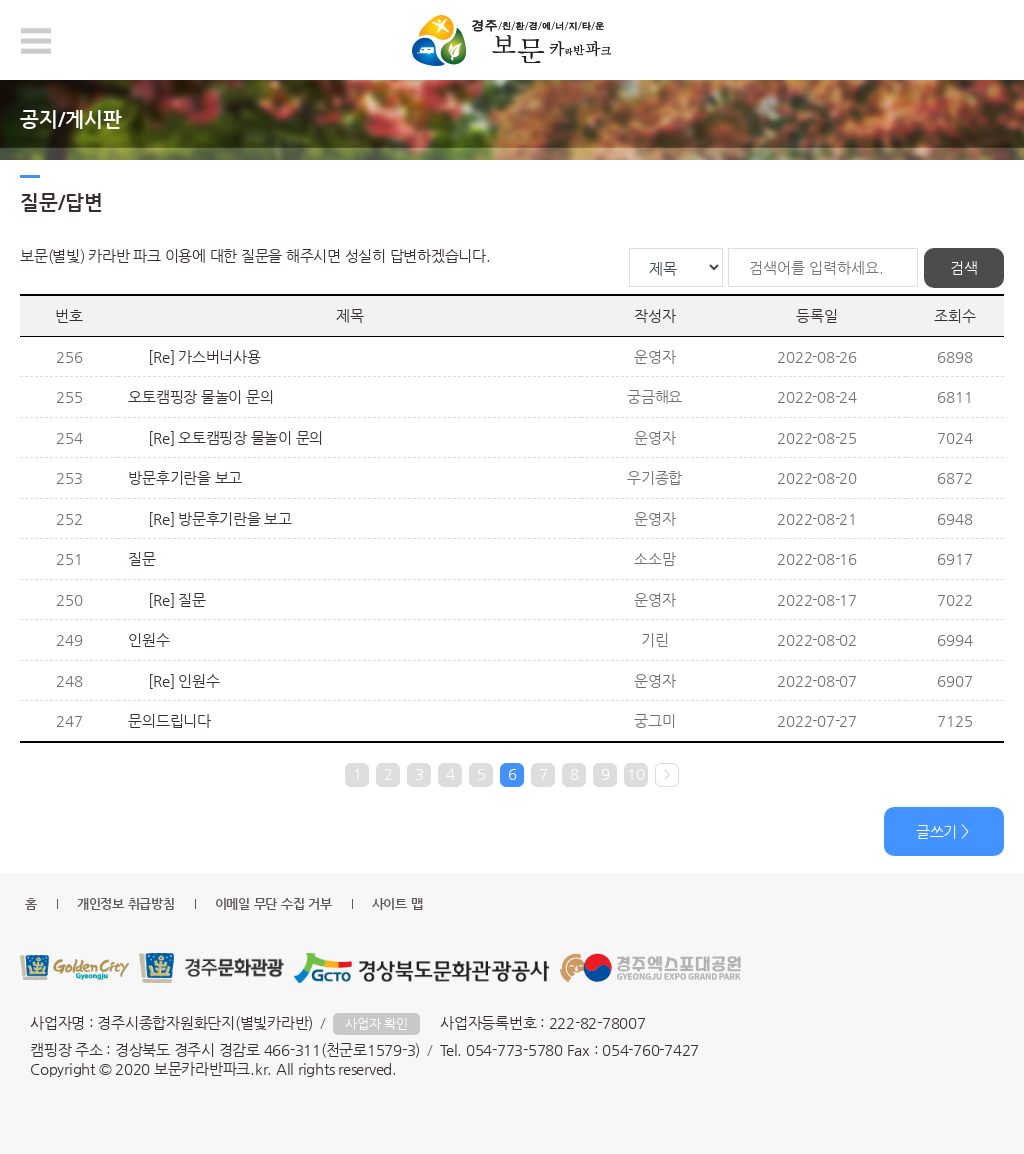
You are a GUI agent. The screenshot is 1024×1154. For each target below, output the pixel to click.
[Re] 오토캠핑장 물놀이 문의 (235, 437)
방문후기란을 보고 (185, 477)
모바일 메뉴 (36, 41)
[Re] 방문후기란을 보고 (220, 518)
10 (636, 773)
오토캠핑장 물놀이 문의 (200, 396)
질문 (142, 558)
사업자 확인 (376, 1023)
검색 (964, 267)
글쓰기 (936, 831)
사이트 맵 (397, 903)
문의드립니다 (169, 720)
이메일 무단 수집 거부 (273, 903)
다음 (667, 775)
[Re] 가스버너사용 (204, 356)
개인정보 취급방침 (126, 903)
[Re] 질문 (176, 599)
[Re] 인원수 (183, 680)
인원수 (148, 639)
